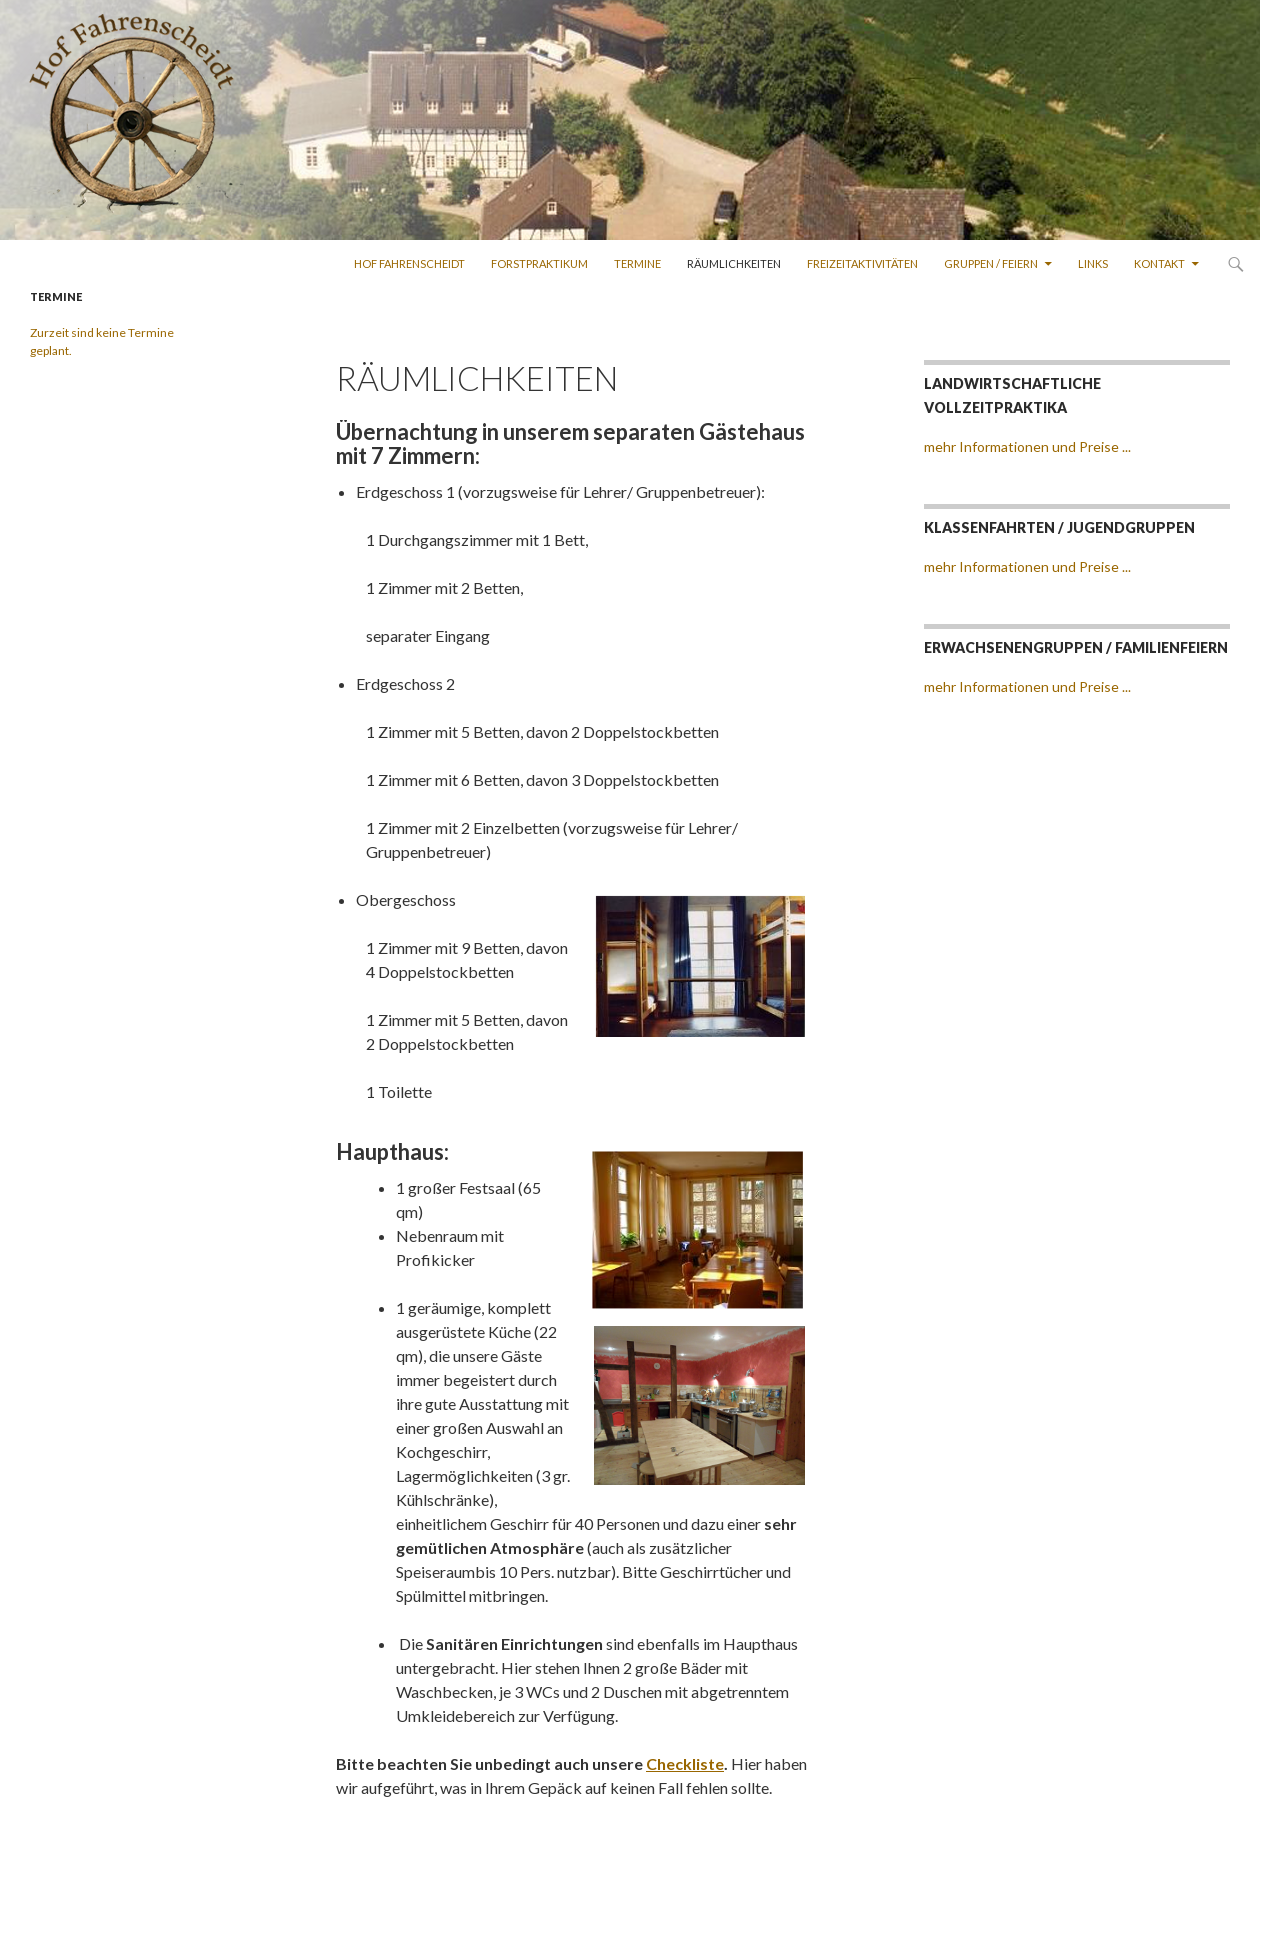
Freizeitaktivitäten (862, 263)
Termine (637, 263)
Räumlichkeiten (734, 263)
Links (1093, 263)
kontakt (1159, 263)
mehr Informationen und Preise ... (1027, 446)
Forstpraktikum (539, 263)
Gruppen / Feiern (991, 263)
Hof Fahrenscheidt (409, 263)
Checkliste (685, 1763)
